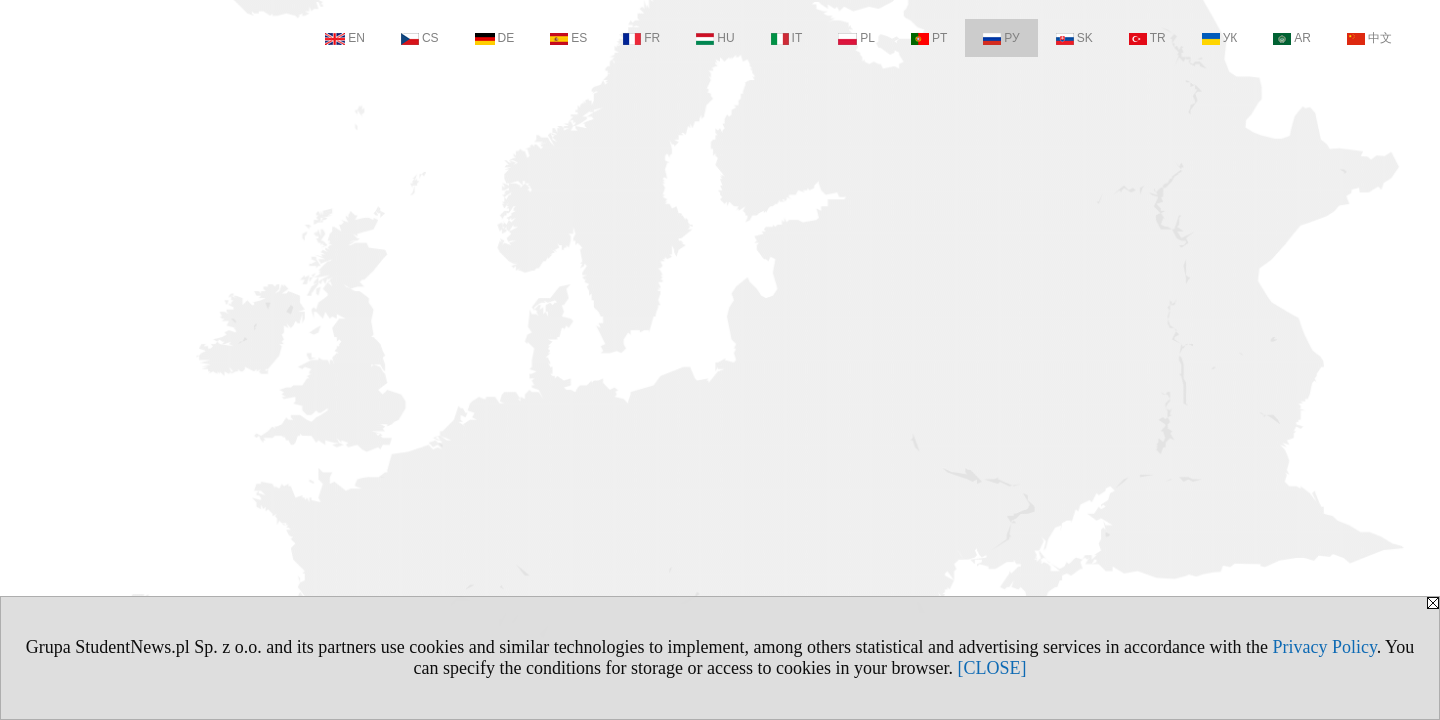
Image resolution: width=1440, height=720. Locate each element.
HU (715, 38)
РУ (1001, 38)
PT (929, 38)
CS (420, 38)
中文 (1369, 38)
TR (1147, 38)
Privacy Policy (1324, 647)
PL (856, 38)
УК (1220, 38)
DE (495, 38)
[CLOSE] (991, 668)
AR (1292, 38)
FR (641, 38)
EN (345, 38)
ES (568, 38)
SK (1074, 38)
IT (787, 38)
